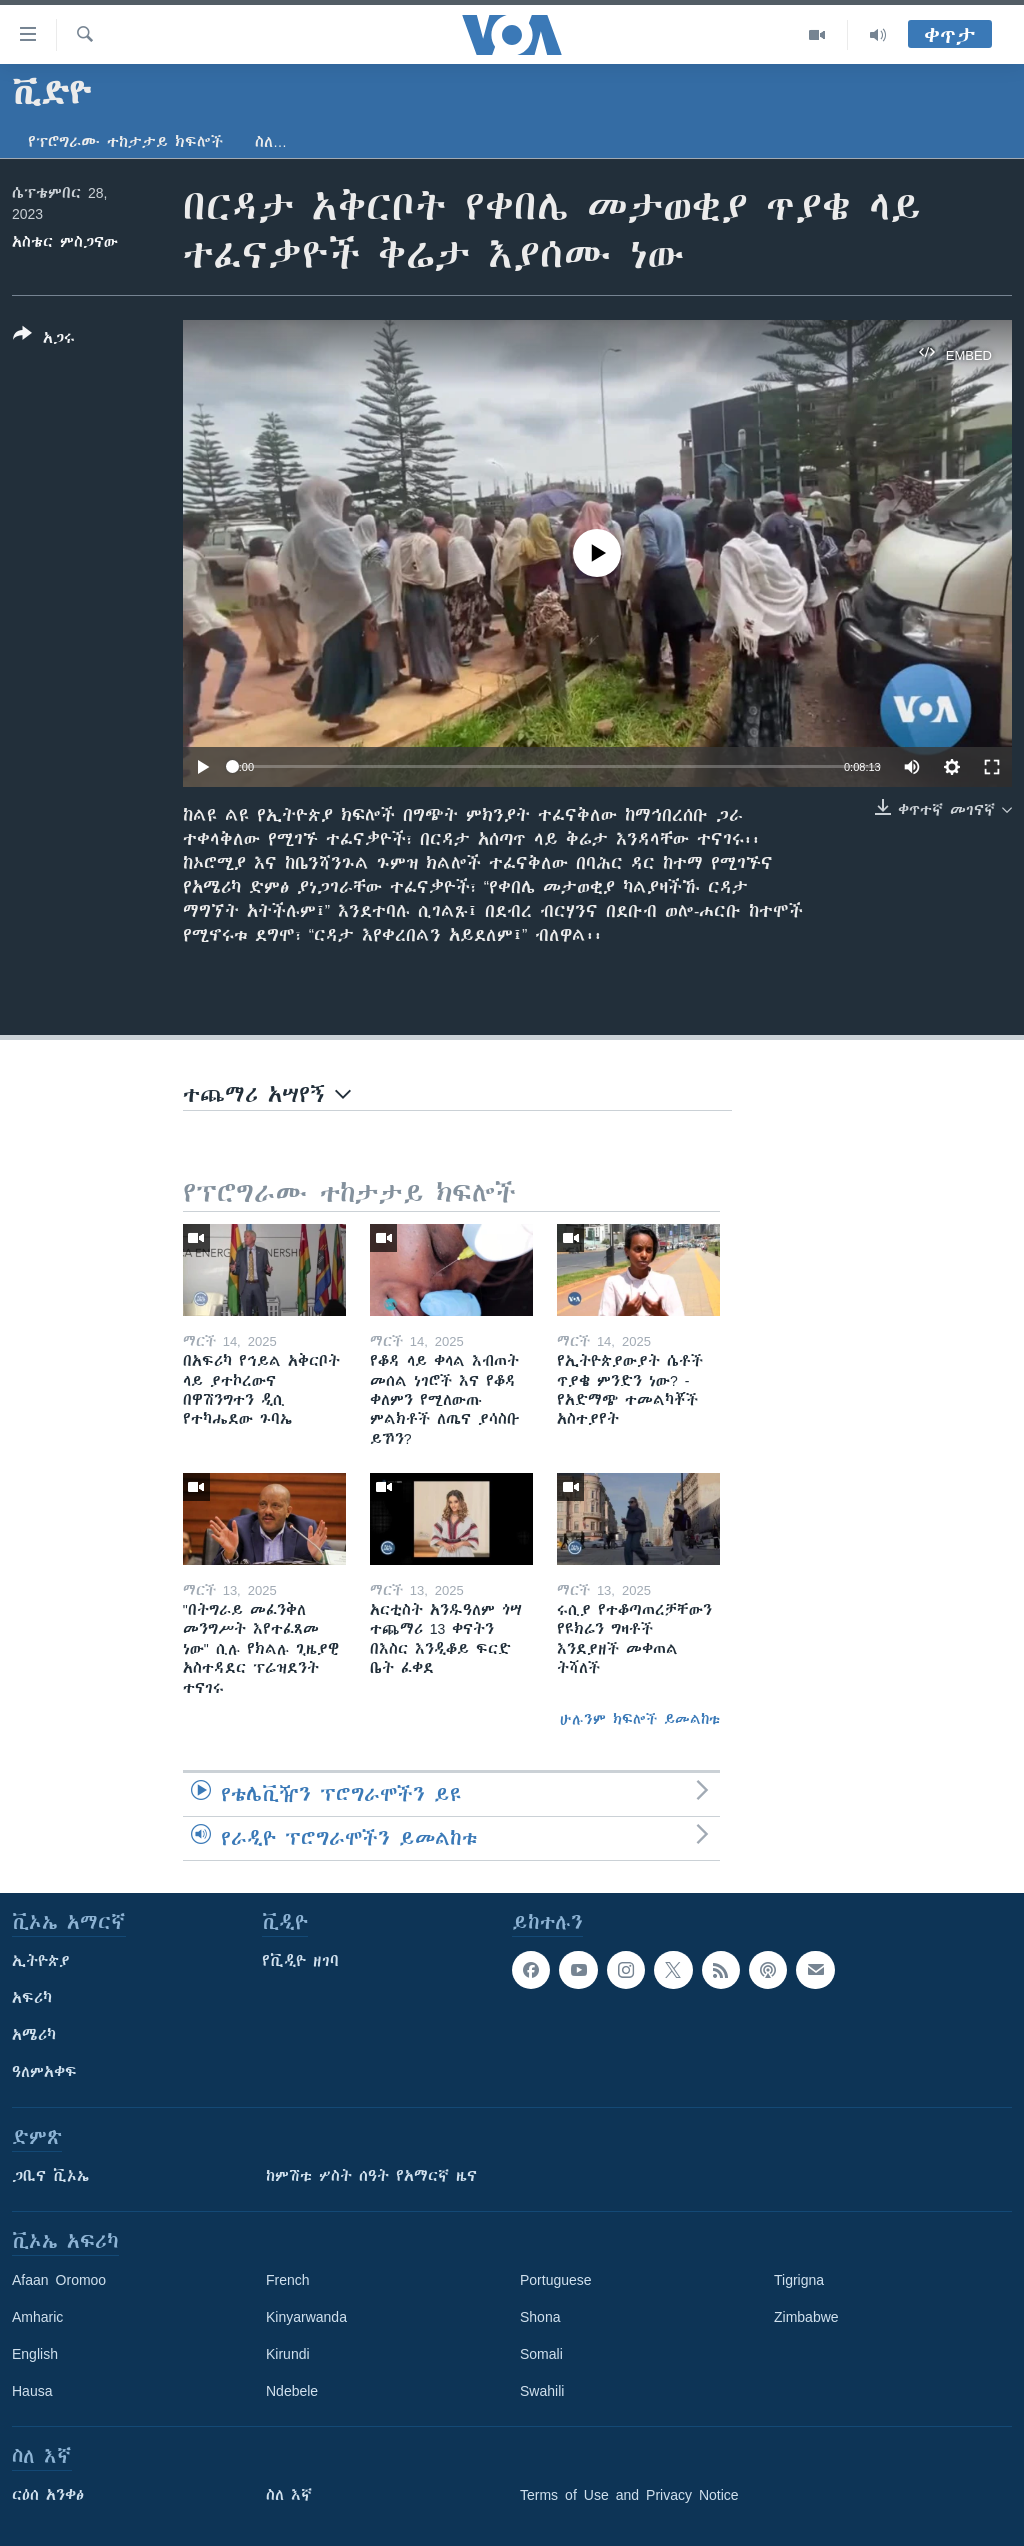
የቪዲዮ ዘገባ (300, 1961)
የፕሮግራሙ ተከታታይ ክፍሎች (125, 142)
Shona (540, 2317)
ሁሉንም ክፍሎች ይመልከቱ (640, 1719)
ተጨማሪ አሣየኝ (267, 1094)
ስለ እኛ (289, 2495)
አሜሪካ (34, 2035)
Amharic (37, 2317)
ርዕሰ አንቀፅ (48, 2495)
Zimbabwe (806, 2317)
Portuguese (556, 2280)
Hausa (32, 2391)
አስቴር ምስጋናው (65, 242)
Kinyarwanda (306, 2317)
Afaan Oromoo (59, 2280)
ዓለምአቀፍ (44, 2072)
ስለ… (271, 142)
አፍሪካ (32, 1998)
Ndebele (292, 2391)
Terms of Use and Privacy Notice (629, 2495)
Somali (541, 2354)
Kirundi (288, 2354)
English (35, 2354)
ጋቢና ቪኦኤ (50, 2176)
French (288, 2280)
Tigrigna (799, 2280)
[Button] (44, 340)
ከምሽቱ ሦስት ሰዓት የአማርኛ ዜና (371, 2176)
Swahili (542, 2391)
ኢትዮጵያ (41, 1961)
